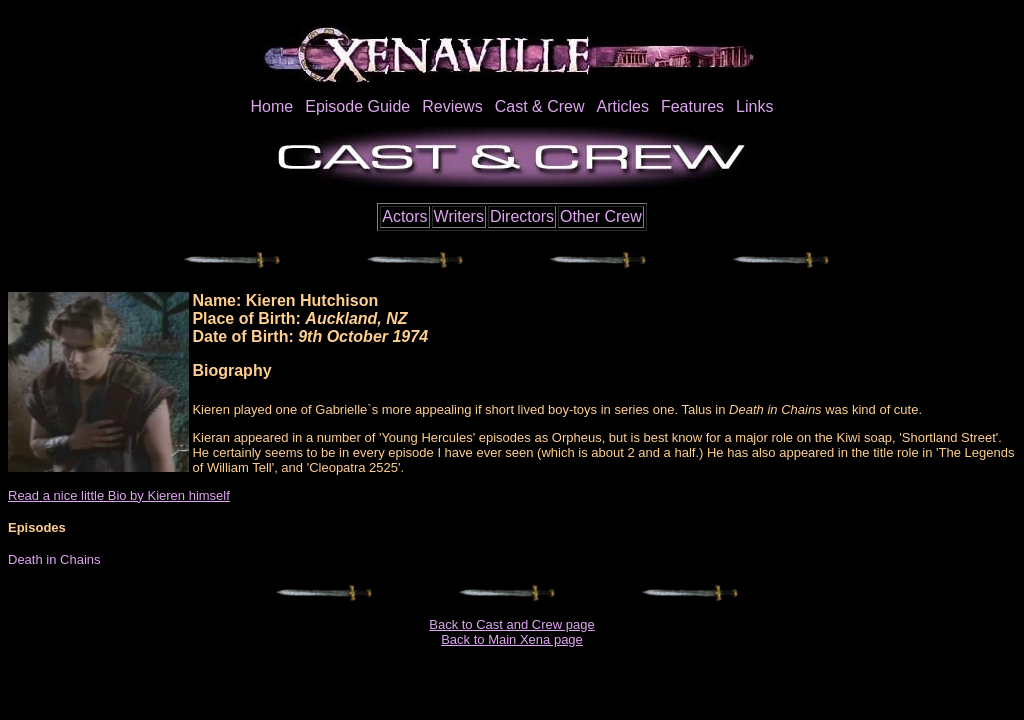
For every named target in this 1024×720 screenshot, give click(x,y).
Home (272, 106)
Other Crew (601, 216)
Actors (404, 216)
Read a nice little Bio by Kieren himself (119, 495)
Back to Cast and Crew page (511, 624)
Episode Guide (357, 106)
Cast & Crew (540, 106)
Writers (459, 216)
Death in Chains (54, 559)
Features (692, 106)
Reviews (452, 106)
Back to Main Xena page (512, 639)
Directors (522, 216)
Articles (622, 106)
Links (754, 106)
